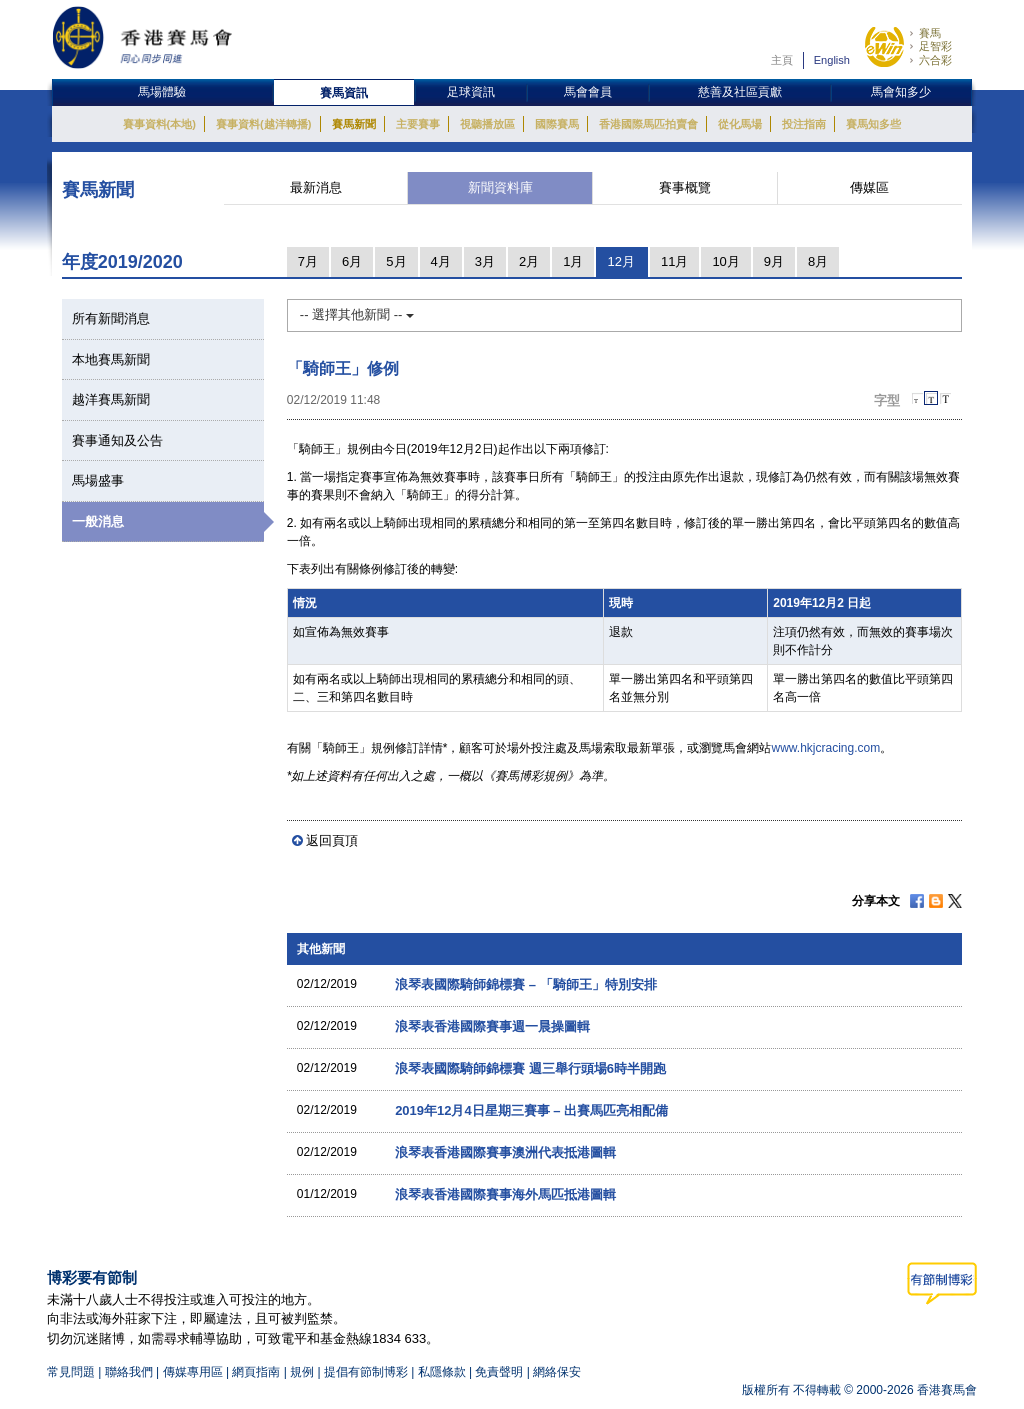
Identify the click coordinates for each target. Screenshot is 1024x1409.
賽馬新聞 (354, 124)
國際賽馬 (557, 124)
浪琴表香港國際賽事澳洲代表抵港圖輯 (505, 1152)
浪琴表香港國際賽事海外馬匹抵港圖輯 (505, 1194)
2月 (529, 261)
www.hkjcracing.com (825, 748)
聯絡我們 (129, 1372)
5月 (396, 261)
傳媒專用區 (193, 1372)
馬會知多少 (901, 92)
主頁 (782, 60)
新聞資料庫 (500, 187)
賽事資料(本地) (159, 124)
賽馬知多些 (873, 124)
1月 (573, 261)
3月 (485, 261)
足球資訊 (471, 92)
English (832, 60)
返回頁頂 (332, 840)
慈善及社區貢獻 (740, 92)
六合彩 (935, 60)
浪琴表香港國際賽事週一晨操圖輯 (492, 1026)
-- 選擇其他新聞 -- (357, 314)
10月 (725, 261)
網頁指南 (256, 1372)
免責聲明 (499, 1372)
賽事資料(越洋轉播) (263, 124)
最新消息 (316, 187)
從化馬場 (740, 124)
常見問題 (71, 1372)
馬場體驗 (162, 92)
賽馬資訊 (344, 93)
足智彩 (935, 46)
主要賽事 (418, 124)
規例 (303, 1372)
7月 (308, 261)
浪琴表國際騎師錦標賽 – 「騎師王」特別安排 (525, 984)
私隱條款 (442, 1372)
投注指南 (804, 124)
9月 (774, 261)
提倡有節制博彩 (366, 1372)
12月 (620, 261)
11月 (674, 261)
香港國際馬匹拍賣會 (648, 124)
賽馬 (930, 33)
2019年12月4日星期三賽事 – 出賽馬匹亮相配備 (531, 1110)
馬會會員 (588, 92)
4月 (441, 261)
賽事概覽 (685, 187)
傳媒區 (869, 187)
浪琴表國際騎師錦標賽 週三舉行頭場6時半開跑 (530, 1068)
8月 (818, 261)
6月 (352, 261)
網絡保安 (557, 1372)
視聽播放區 (487, 124)
